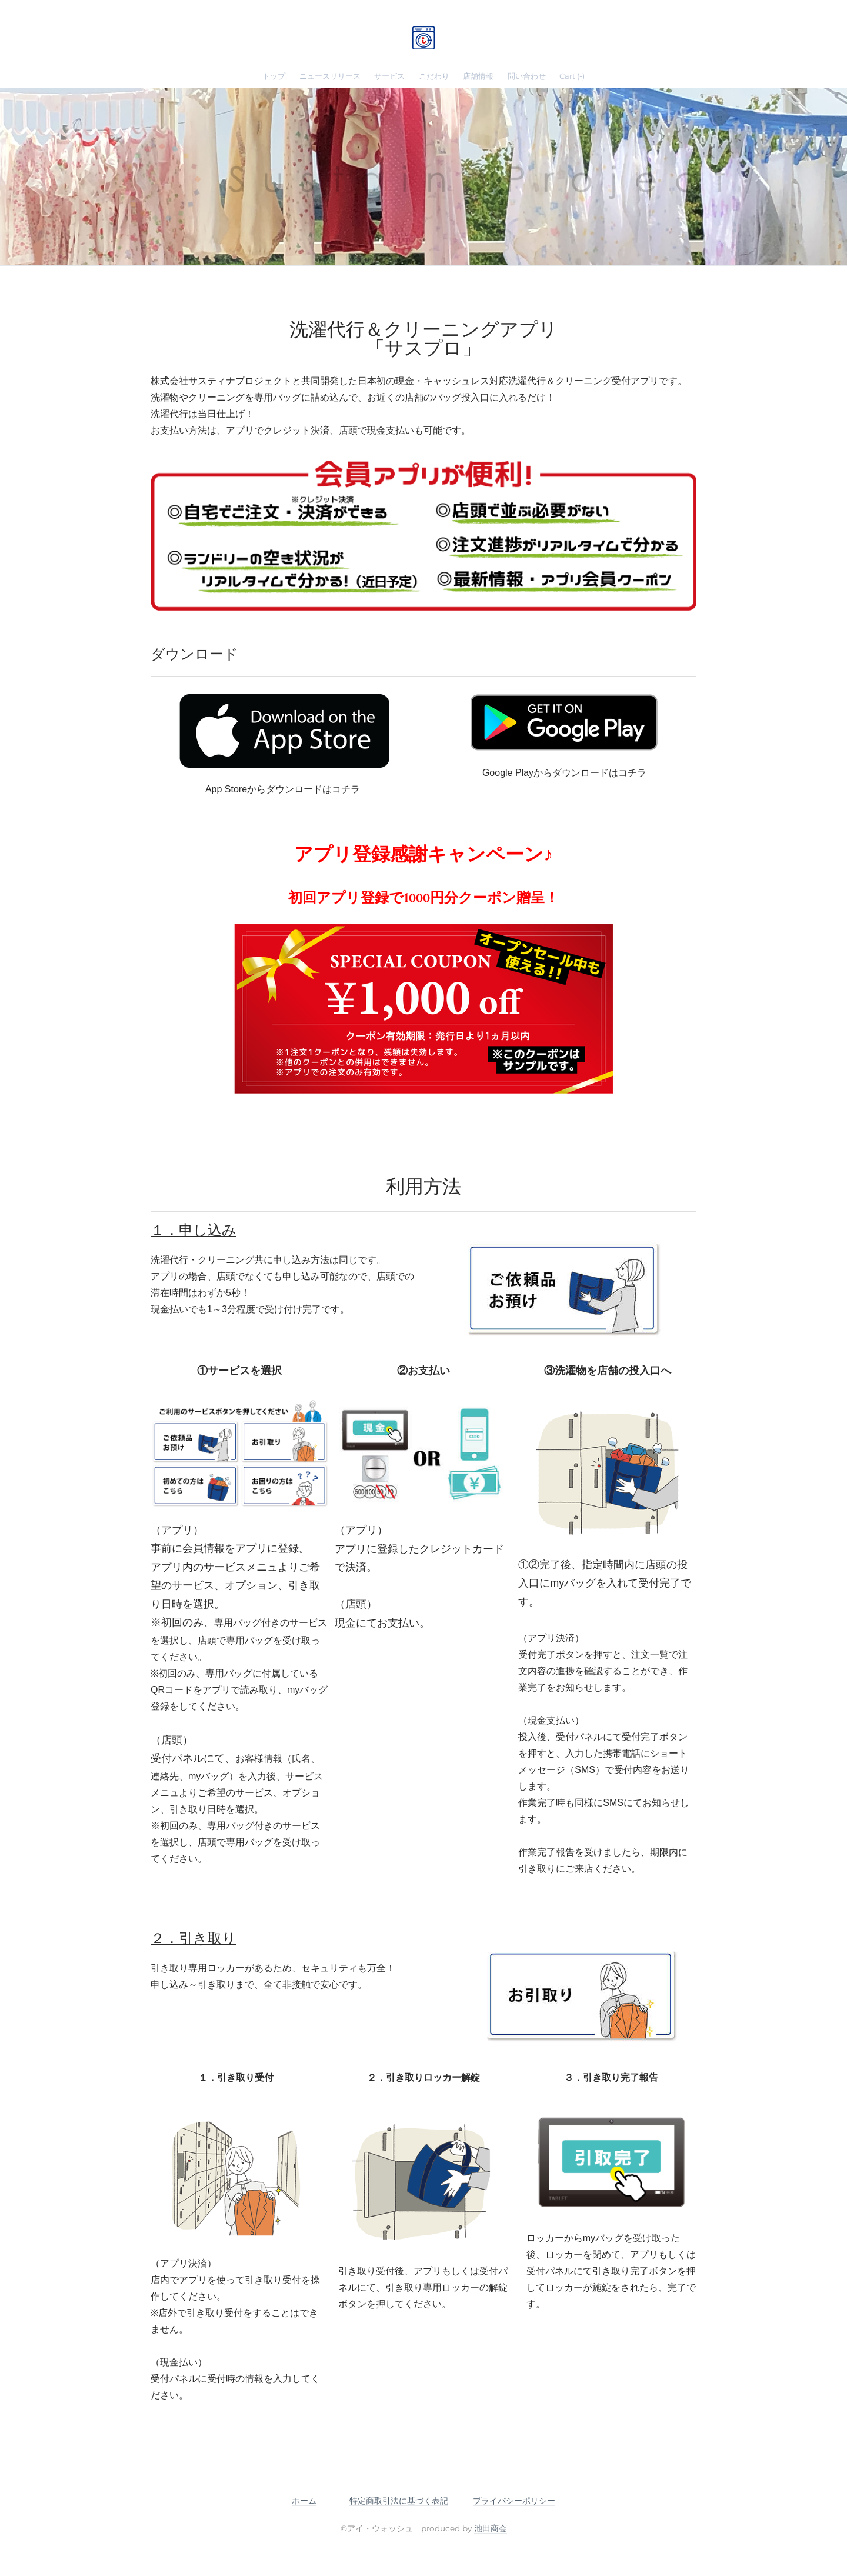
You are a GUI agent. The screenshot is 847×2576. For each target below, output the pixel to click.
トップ (273, 76)
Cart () (572, 76)
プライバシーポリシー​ (514, 2500)
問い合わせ (527, 76)
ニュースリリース (330, 76)
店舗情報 (478, 76)
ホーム (304, 2500)
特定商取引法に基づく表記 (398, 2500)
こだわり (434, 76)
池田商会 (490, 2528)
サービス (389, 76)
